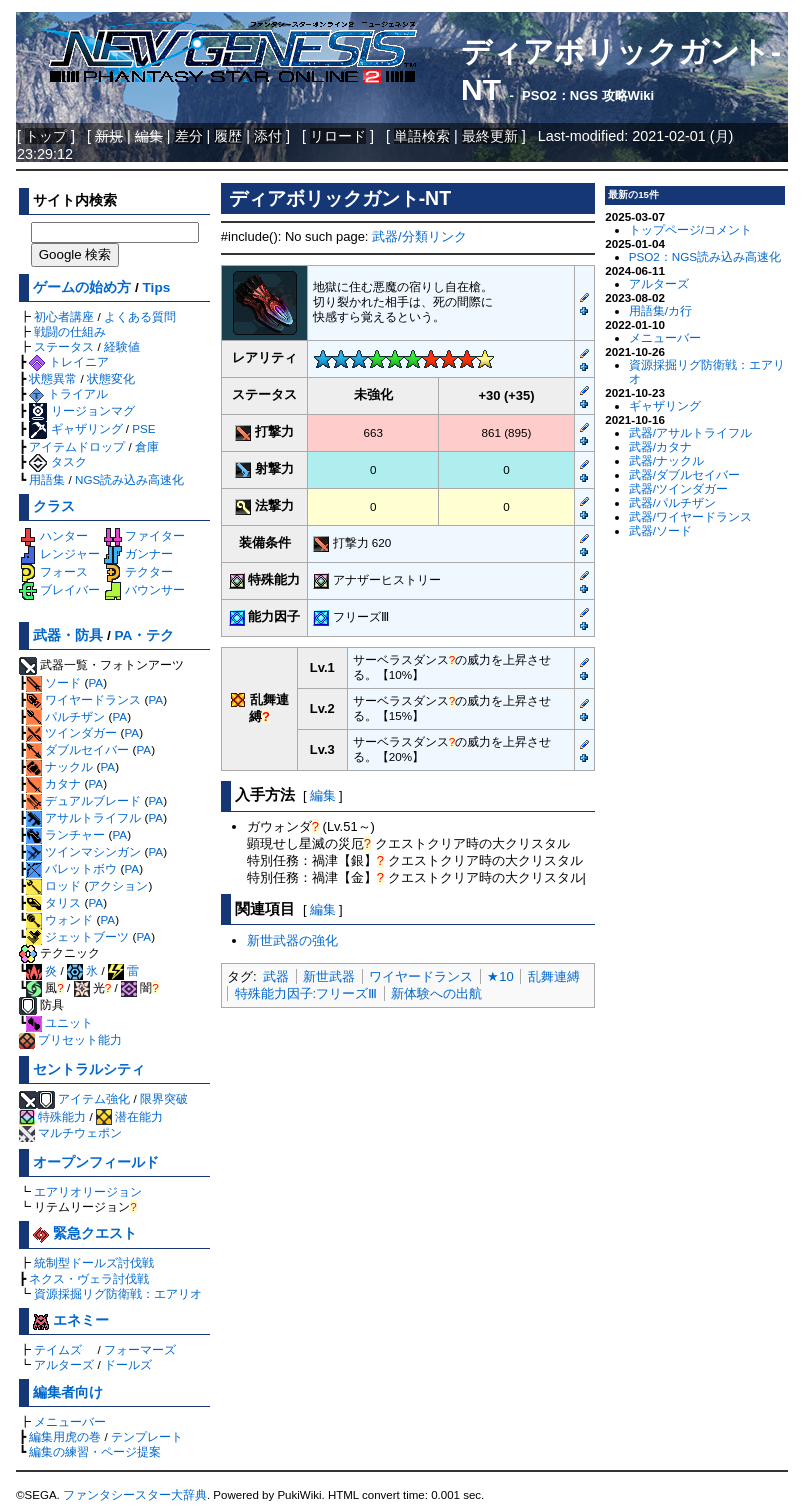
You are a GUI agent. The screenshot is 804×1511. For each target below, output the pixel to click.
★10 (500, 976)
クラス (54, 506)
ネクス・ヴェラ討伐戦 (89, 1278)
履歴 (228, 136)
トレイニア (68, 361)
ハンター (53, 535)
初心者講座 (64, 316)
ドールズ (128, 1364)
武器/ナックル (666, 460)
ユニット (59, 1022)
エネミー (71, 1320)
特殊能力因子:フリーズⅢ (306, 993)
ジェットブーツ (77, 936)
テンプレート (147, 1436)
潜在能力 (129, 1116)
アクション (118, 885)
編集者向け (68, 1392)
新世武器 (329, 976)
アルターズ (64, 1364)
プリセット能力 (70, 1039)
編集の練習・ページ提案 (95, 1451)
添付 (268, 136)
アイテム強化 (94, 1098)
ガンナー (138, 553)
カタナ (53, 783)
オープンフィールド (96, 1162)
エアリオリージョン (88, 1191)
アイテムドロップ (77, 446)
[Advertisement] (408, 1161)
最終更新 (490, 136)
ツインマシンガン (83, 851)
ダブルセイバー (77, 749)
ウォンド (59, 919)
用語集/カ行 (660, 310)
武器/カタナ (660, 446)
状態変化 (111, 378)
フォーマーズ (140, 1349)
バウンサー (144, 589)
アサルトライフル (83, 817)
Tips (157, 287)
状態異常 (53, 378)
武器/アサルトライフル (690, 432)
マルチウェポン (70, 1132)
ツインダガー (71, 732)
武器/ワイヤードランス (690, 516)
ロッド (53, 885)
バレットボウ (71, 868)
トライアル (68, 393)
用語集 (47, 479)
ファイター (144, 535)
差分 (189, 136)
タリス (53, 902)
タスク (57, 461)
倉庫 (147, 446)
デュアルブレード (83, 800)
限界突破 (164, 1098)
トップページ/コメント (690, 229)
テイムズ (58, 1349)
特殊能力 (52, 1116)
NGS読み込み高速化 (129, 479)
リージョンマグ (81, 410)
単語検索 (422, 136)
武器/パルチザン (672, 502)
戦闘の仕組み (70, 331)
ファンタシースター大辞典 (135, 1495)
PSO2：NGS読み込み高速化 (705, 256)
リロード (338, 136)
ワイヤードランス (83, 699)
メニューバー (70, 1421)
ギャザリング (75, 428)
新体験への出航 (436, 993)
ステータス (64, 346)
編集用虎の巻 (65, 1436)
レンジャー (59, 553)
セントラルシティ (89, 1069)
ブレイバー (59, 589)
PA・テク (145, 635)
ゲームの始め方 (82, 287)
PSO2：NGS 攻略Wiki (588, 95)
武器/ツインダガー (678, 488)
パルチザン (65, 716)
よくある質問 (140, 316)
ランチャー (65, 834)
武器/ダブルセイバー (684, 474)
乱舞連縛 (554, 976)
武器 (276, 976)
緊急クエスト (85, 1233)
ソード (53, 682)
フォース (53, 571)
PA (95, 682)
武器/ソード (660, 530)
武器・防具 (68, 635)
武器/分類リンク (419, 236)
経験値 (122, 346)
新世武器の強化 (292, 940)
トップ (46, 136)
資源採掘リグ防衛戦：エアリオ (118, 1293)
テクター (138, 571)
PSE (143, 428)
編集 (323, 795)
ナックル (59, 766)
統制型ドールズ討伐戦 (94, 1262)
